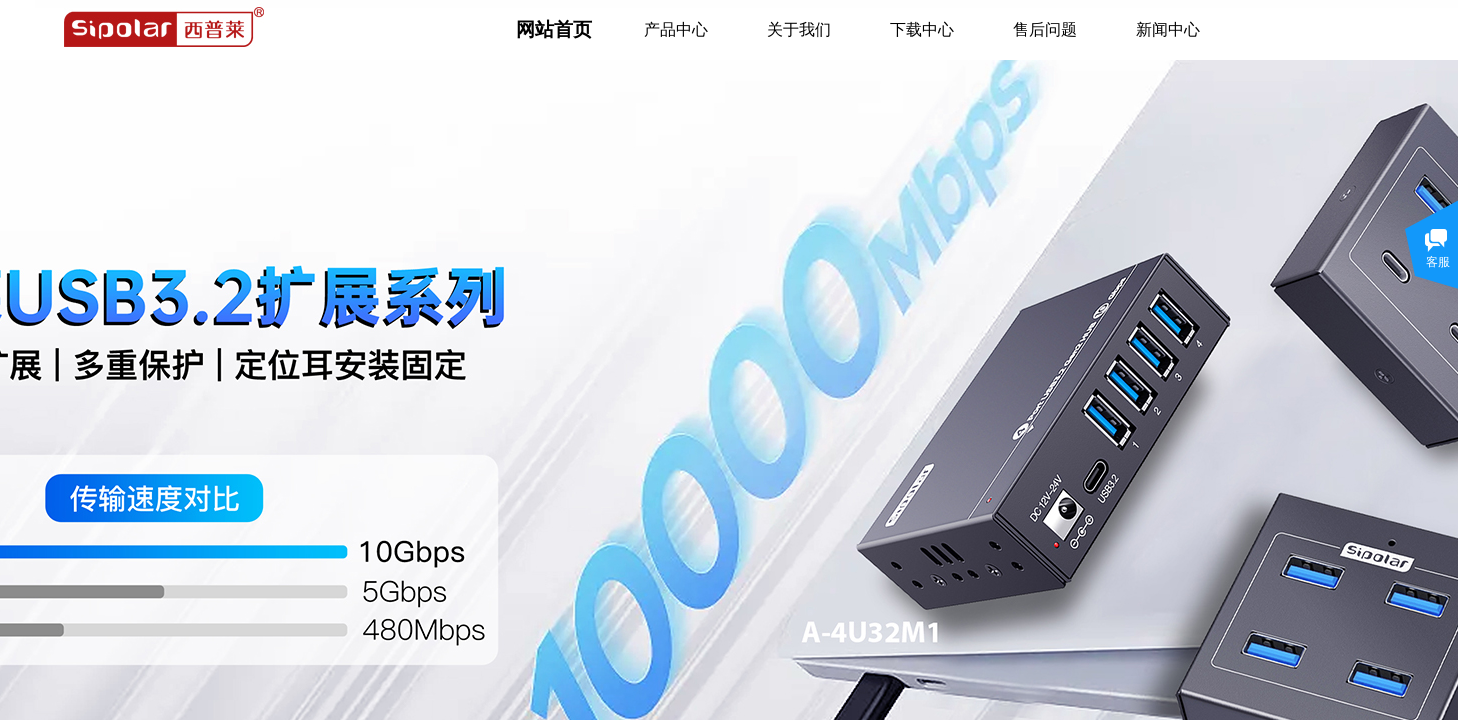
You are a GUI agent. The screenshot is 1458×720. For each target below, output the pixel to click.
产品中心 (676, 29)
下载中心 (922, 29)
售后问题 (1045, 29)
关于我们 (799, 29)
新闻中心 (1168, 29)
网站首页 (554, 29)
